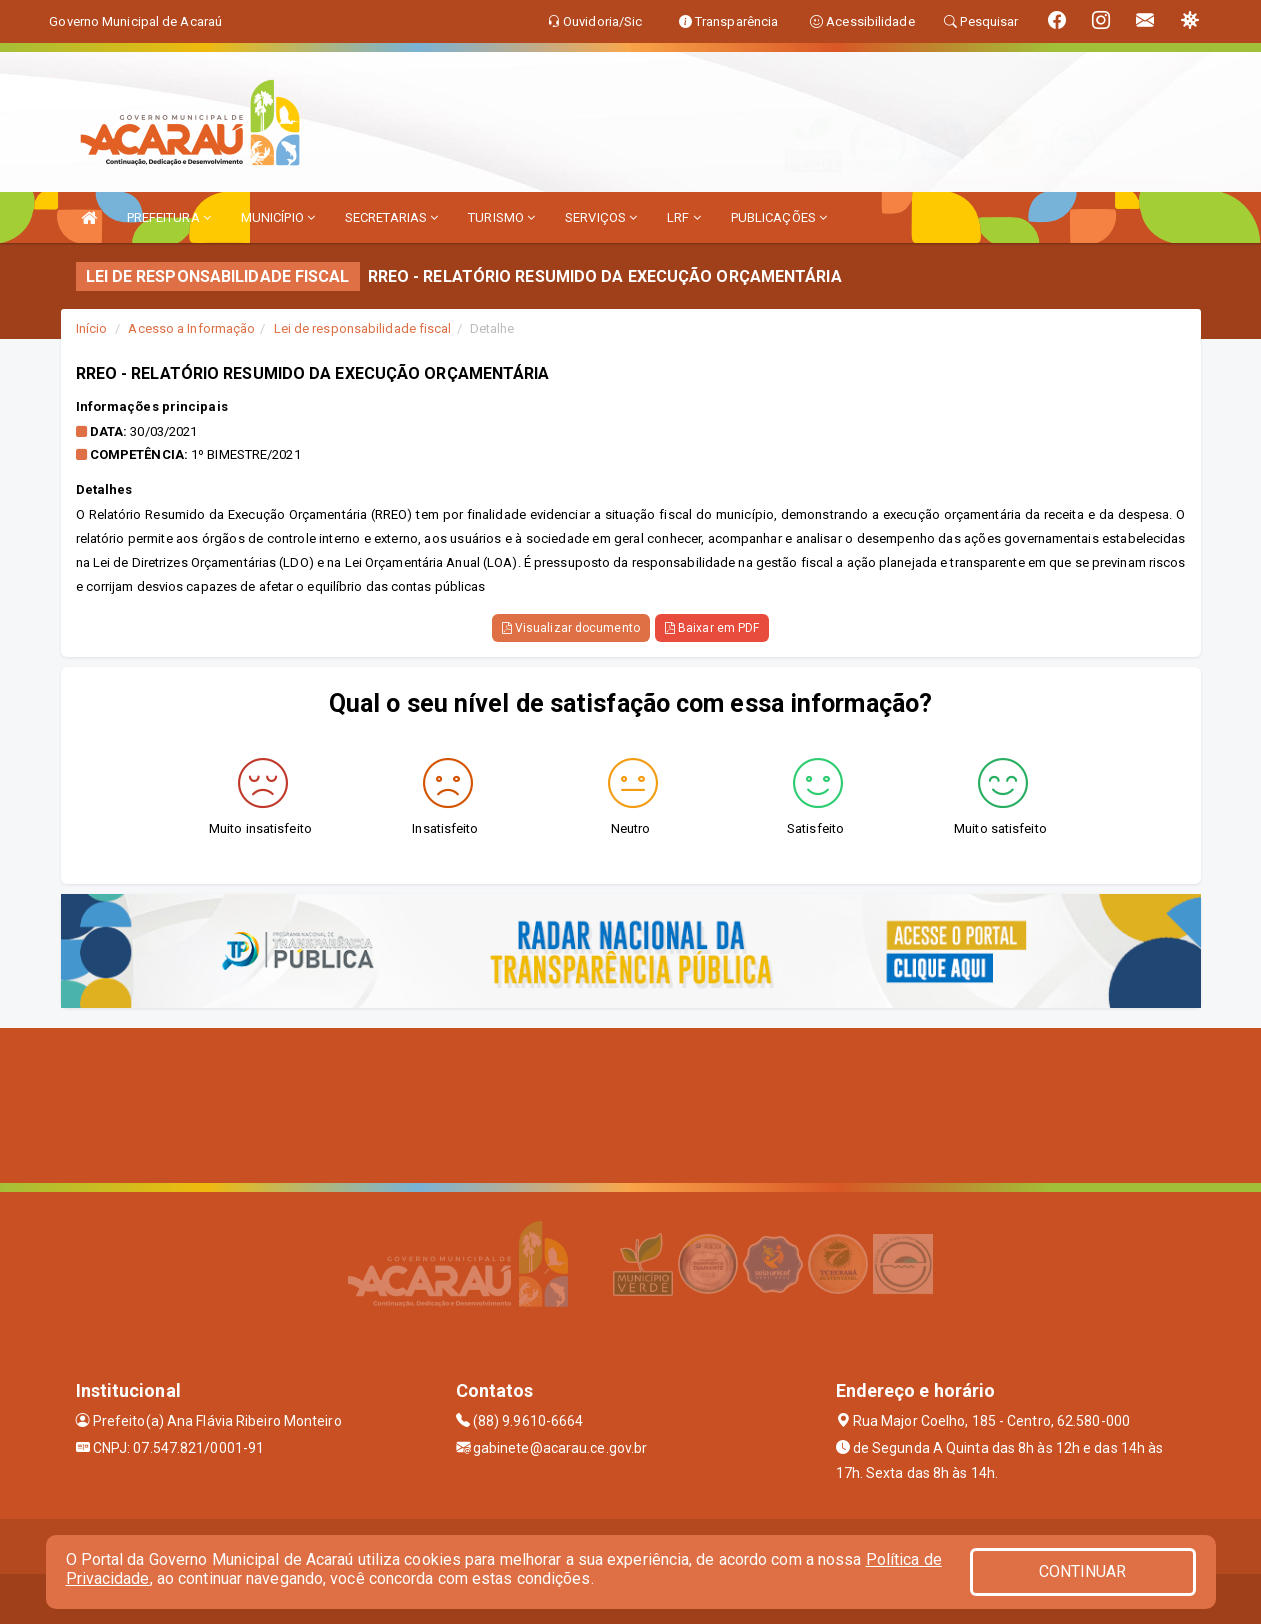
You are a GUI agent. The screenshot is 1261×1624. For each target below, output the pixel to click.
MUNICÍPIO (278, 217)
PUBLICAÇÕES (779, 217)
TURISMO (501, 217)
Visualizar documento (571, 628)
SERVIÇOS (601, 217)
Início (92, 328)
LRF (684, 217)
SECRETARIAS (391, 217)
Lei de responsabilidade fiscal (363, 328)
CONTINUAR (1083, 1571)
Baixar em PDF (712, 628)
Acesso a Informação (191, 328)
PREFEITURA (169, 217)
